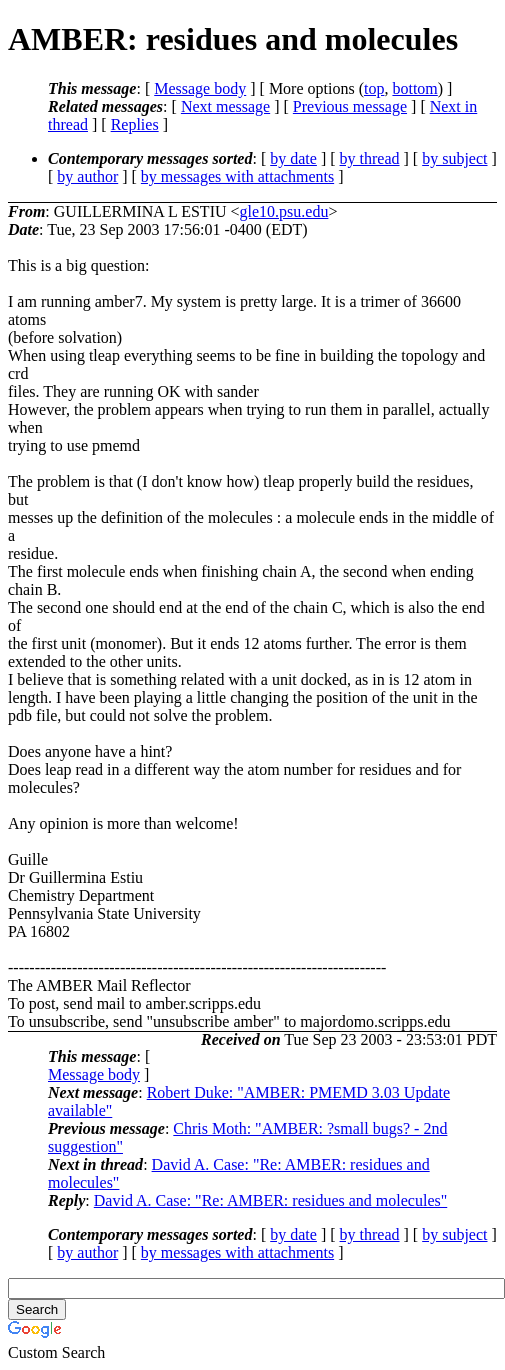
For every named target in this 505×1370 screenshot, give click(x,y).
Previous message (350, 106)
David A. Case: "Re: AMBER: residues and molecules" (270, 1200)
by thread (370, 158)
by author (87, 176)
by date (293, 158)
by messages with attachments (237, 176)
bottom (414, 88)
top (374, 88)
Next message (225, 106)
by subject (454, 158)
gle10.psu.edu (284, 211)
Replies (135, 124)
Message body (200, 88)
